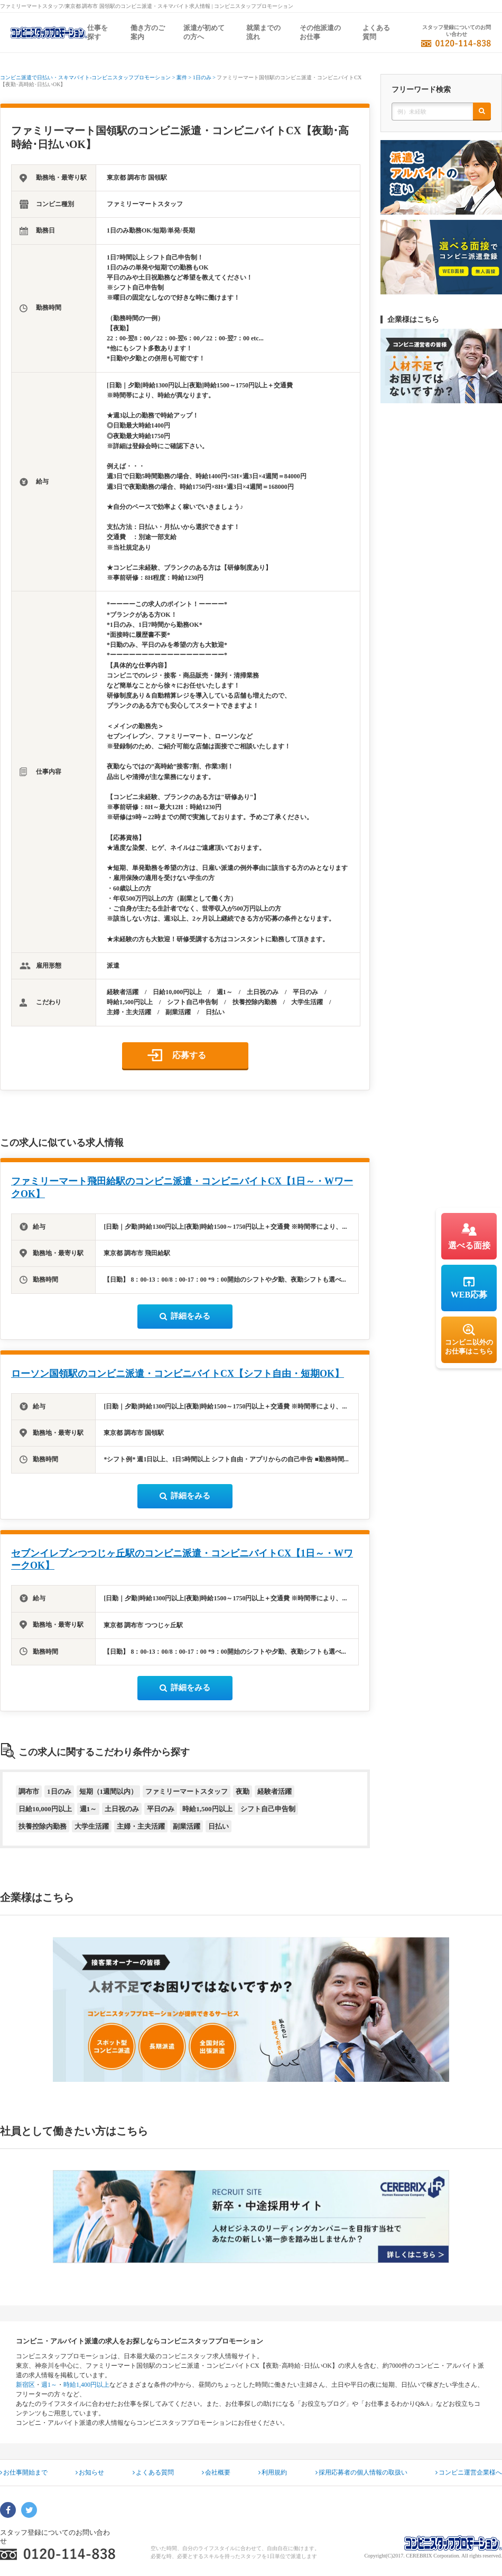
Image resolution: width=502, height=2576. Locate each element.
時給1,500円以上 (207, 1809)
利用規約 (272, 2472)
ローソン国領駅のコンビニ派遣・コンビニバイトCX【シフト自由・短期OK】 (177, 1373)
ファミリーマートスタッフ (186, 1791)
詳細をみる (185, 1316)
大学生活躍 (92, 1826)
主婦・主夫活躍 (141, 1826)
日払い (218, 1826)
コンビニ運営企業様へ (468, 2472)
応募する (189, 1055)
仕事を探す (97, 32)
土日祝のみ (122, 1809)
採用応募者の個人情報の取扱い (361, 2472)
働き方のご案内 (148, 32)
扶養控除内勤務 (42, 1826)
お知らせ (90, 2472)
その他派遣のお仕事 (320, 32)
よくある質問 (376, 32)
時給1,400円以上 (86, 2384)
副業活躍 (186, 1826)
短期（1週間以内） (108, 1791)
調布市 (28, 1791)
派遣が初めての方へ (204, 32)
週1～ (88, 1809)
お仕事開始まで (24, 2472)
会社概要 (216, 2472)
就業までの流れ (263, 32)
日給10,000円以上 (45, 1809)
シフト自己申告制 (267, 1809)
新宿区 (25, 2384)
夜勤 (242, 1791)
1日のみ (59, 1791)
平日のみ (160, 1809)
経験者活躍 (274, 1791)
